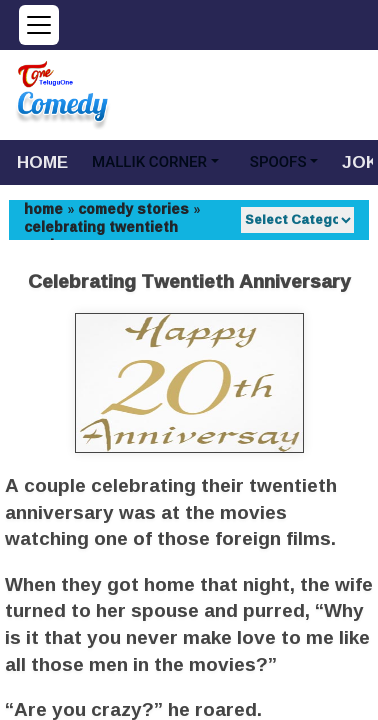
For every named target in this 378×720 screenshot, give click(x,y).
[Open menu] (39, 25)
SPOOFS (278, 162)
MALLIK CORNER (149, 162)
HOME (42, 161)
